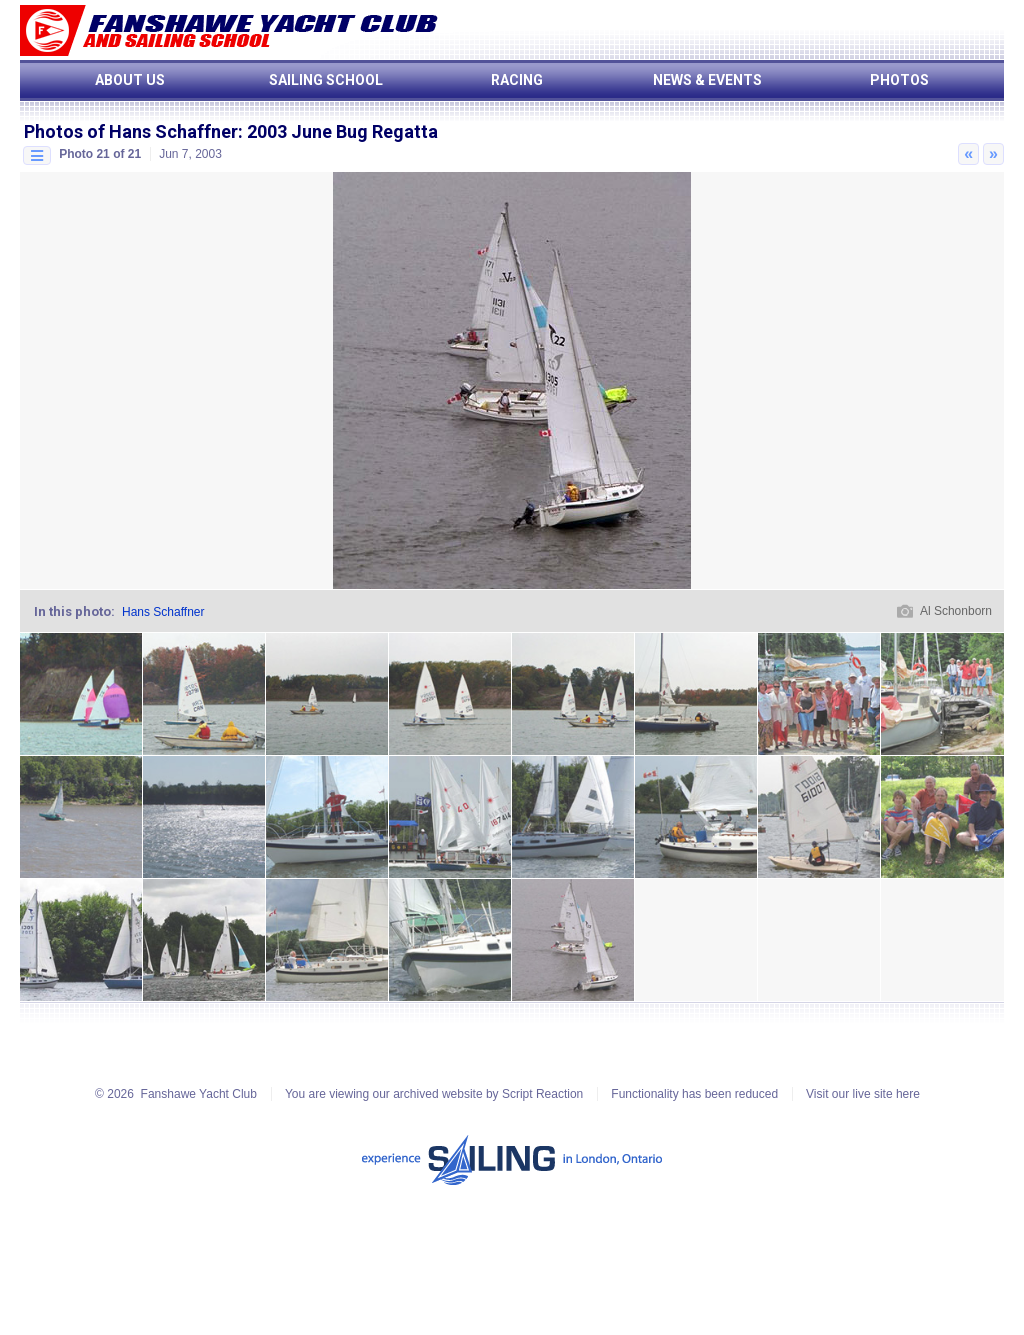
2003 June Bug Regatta (342, 131)
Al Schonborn (956, 611)
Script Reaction (542, 1094)
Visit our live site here (863, 1094)
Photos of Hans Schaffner (131, 131)
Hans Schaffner (163, 612)
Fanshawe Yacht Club (199, 1094)
